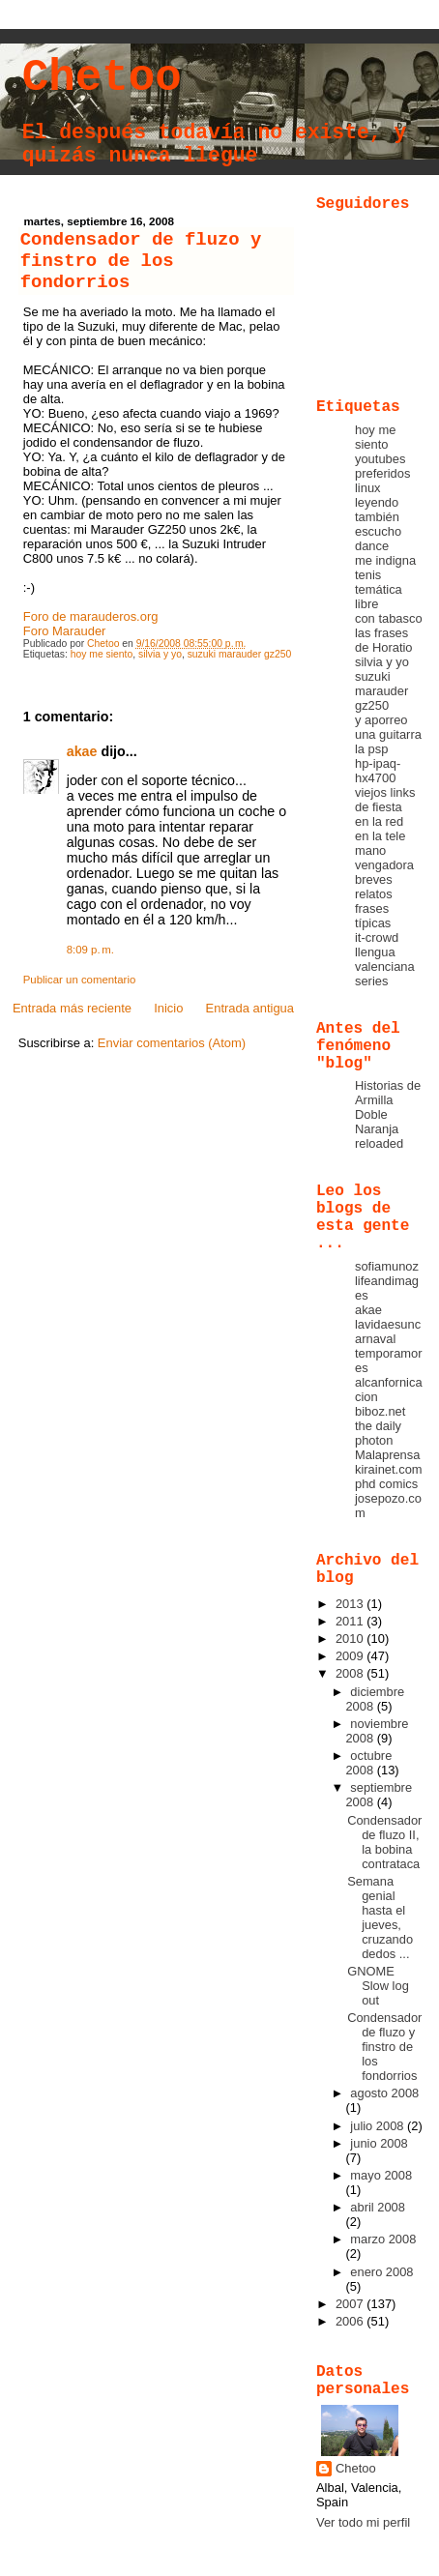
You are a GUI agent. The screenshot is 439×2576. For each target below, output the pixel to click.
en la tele (380, 836)
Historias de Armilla (388, 1092)
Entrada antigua (250, 1008)
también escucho (378, 524)
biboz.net (380, 1411)
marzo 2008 (383, 2239)
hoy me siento (102, 654)
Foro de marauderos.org (91, 616)
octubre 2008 (368, 1762)
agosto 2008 (384, 2093)
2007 (351, 2304)
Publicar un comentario (79, 979)
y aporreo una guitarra (388, 727)
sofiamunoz (387, 1266)
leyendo (376, 502)
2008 (351, 1673)
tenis (368, 575)
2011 (351, 1621)
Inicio (168, 1008)
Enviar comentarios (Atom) (172, 1043)
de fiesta (378, 807)
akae (82, 751)
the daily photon (378, 1433)
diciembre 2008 (374, 1698)
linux (368, 488)
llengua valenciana (385, 959)
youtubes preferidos (382, 466)
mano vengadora (384, 857)
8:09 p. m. (90, 949)
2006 (351, 2321)
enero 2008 (381, 2272)
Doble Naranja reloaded (379, 1129)
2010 (351, 1638)
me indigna (385, 560)
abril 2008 (377, 2207)
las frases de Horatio (384, 640)
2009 (351, 1656)
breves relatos (374, 886)
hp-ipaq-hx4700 (377, 770)
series (371, 981)
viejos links (385, 792)
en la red (379, 821)
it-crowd (376, 937)
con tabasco (389, 618)
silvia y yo (160, 654)
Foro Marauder (64, 631)
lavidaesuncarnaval (388, 1331)
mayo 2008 (381, 2175)
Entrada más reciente (72, 1008)
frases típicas (373, 915)
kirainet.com (389, 1469)
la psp (371, 749)
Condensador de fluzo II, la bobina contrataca (384, 1842)
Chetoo (102, 78)
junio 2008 (378, 2143)
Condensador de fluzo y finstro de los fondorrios (384, 2046)
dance (372, 546)
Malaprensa (387, 1455)
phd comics (386, 1484)
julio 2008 (378, 2126)
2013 (351, 1603)
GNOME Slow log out (378, 1985)
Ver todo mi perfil (363, 2522)
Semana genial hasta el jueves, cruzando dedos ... (380, 1917)
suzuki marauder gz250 (240, 654)
